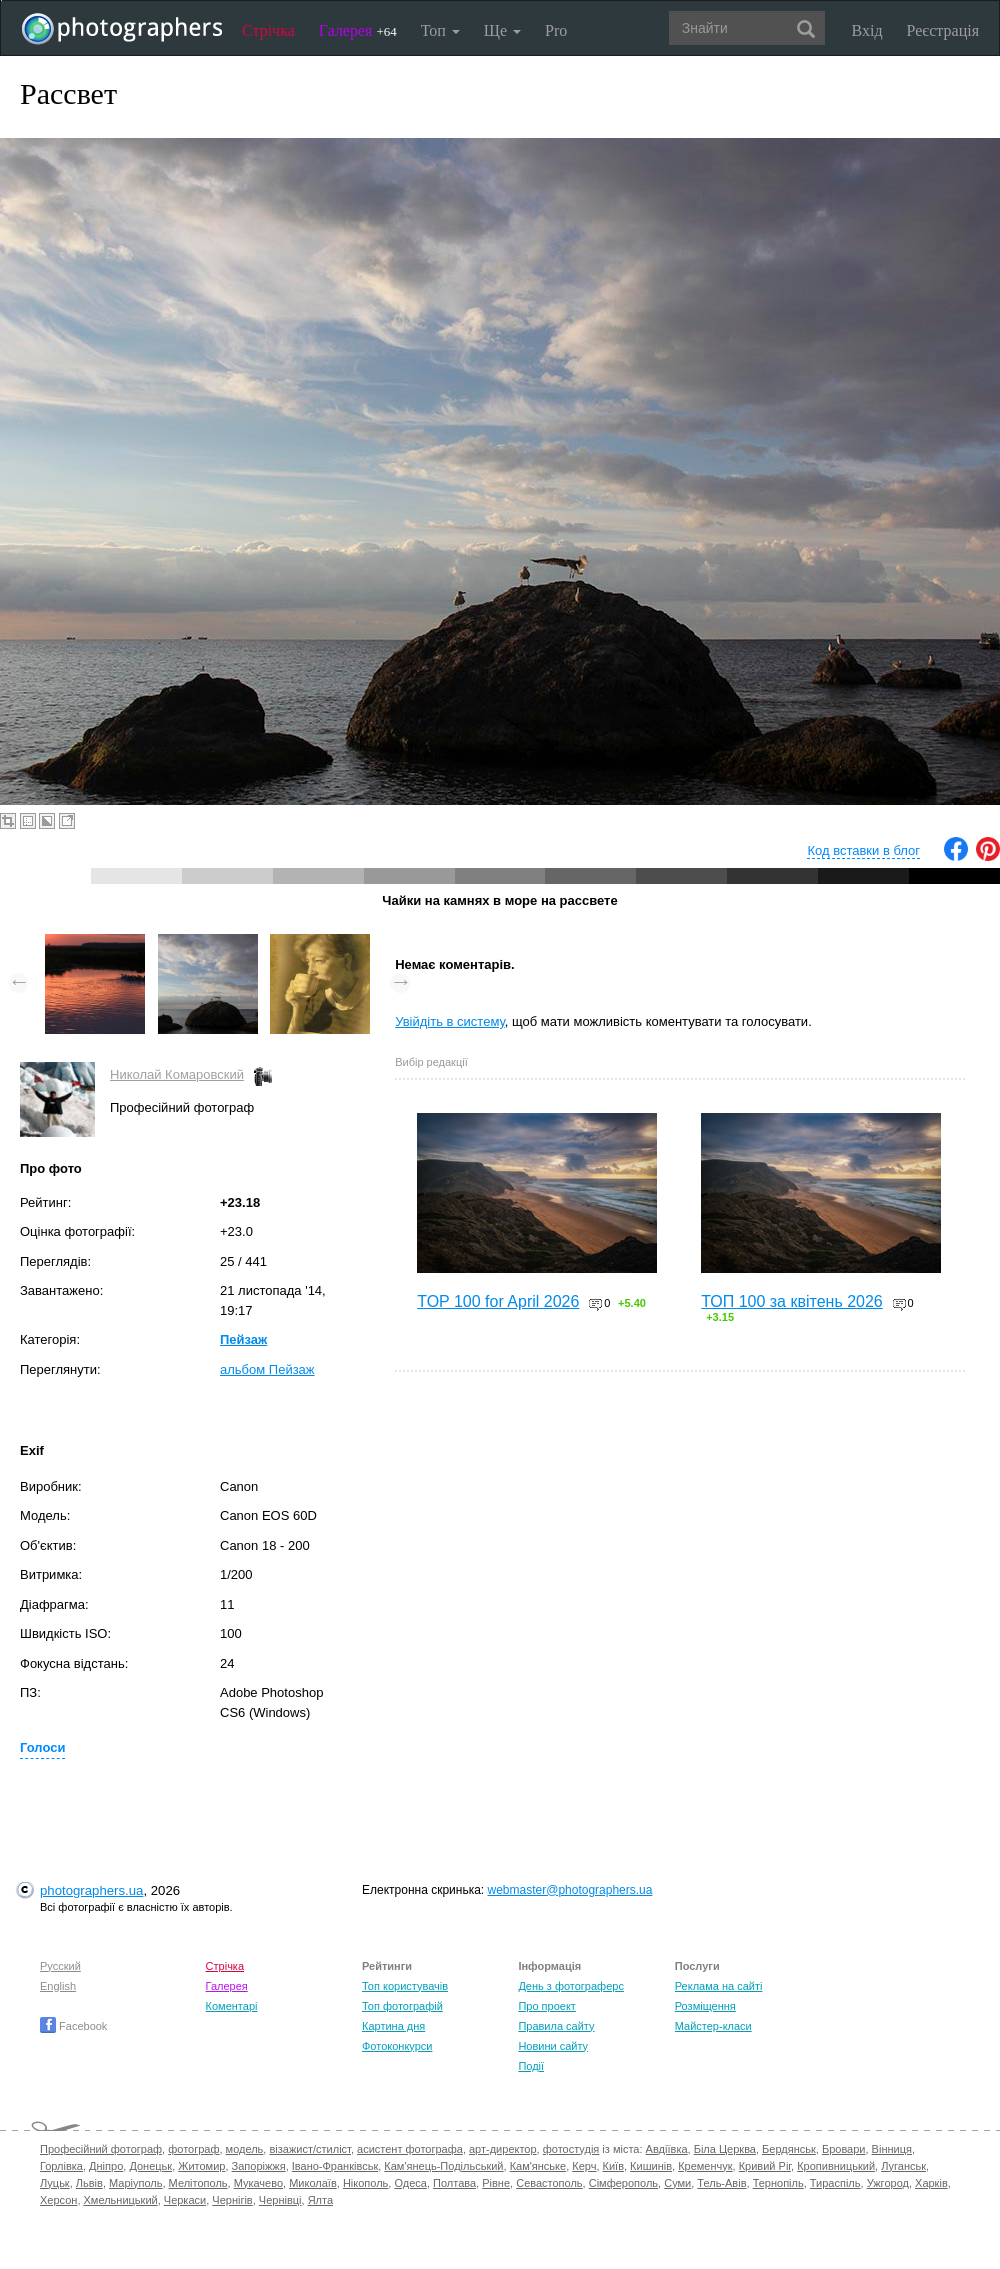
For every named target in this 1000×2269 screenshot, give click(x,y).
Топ (440, 30)
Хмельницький (121, 2200)
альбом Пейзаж (267, 1369)
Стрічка (268, 30)
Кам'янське (538, 2166)
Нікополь (365, 2183)
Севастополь (549, 2183)
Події (531, 2066)
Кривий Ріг (765, 2166)
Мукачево (258, 2183)
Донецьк (150, 2166)
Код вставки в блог (863, 850)
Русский (60, 1966)
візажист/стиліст (309, 2149)
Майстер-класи (713, 2026)
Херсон (58, 2200)
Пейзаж (243, 1339)
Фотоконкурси (397, 2046)
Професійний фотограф (101, 2149)
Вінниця (892, 2149)
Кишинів (651, 2166)
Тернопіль (778, 2183)
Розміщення (705, 2006)
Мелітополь (198, 2183)
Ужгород (888, 2183)
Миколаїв (313, 2183)
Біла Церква (725, 2149)
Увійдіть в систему (450, 1021)
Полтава (454, 2183)
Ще (502, 30)
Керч (584, 2166)
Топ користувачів (405, 1986)
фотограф (193, 2149)
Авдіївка (667, 2149)
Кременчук (705, 2166)
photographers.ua (91, 1890)
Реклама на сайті (719, 1986)
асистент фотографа (410, 2149)
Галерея (358, 30)
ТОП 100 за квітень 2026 (792, 1301)
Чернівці (280, 2200)
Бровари (844, 2149)
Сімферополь (623, 2183)
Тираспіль (835, 2183)
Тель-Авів (721, 2183)
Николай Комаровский (177, 1074)
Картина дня (393, 2026)
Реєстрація (943, 30)
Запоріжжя (259, 2166)
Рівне (496, 2183)
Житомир (201, 2166)
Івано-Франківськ (335, 2166)
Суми (677, 2183)
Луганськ (903, 2166)
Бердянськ (789, 2149)
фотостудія (571, 2149)
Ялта (320, 2200)
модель (245, 2149)
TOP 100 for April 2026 (498, 1301)
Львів (89, 2183)
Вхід (867, 30)
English (58, 1986)
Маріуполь (135, 2183)
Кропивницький (836, 2166)
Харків (931, 2183)
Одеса (410, 2183)
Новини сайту (553, 2046)
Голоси (42, 1747)
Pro (556, 30)
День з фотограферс (571, 1986)
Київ (613, 2166)
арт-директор (503, 2149)
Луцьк (55, 2183)
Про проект (546, 2006)
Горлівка (61, 2166)
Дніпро (106, 2166)
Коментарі (232, 2006)
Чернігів (232, 2200)
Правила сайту (556, 2026)
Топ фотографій (402, 2006)
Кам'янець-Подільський (443, 2166)
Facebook (73, 2026)
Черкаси (185, 2200)
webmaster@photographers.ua (570, 1890)
